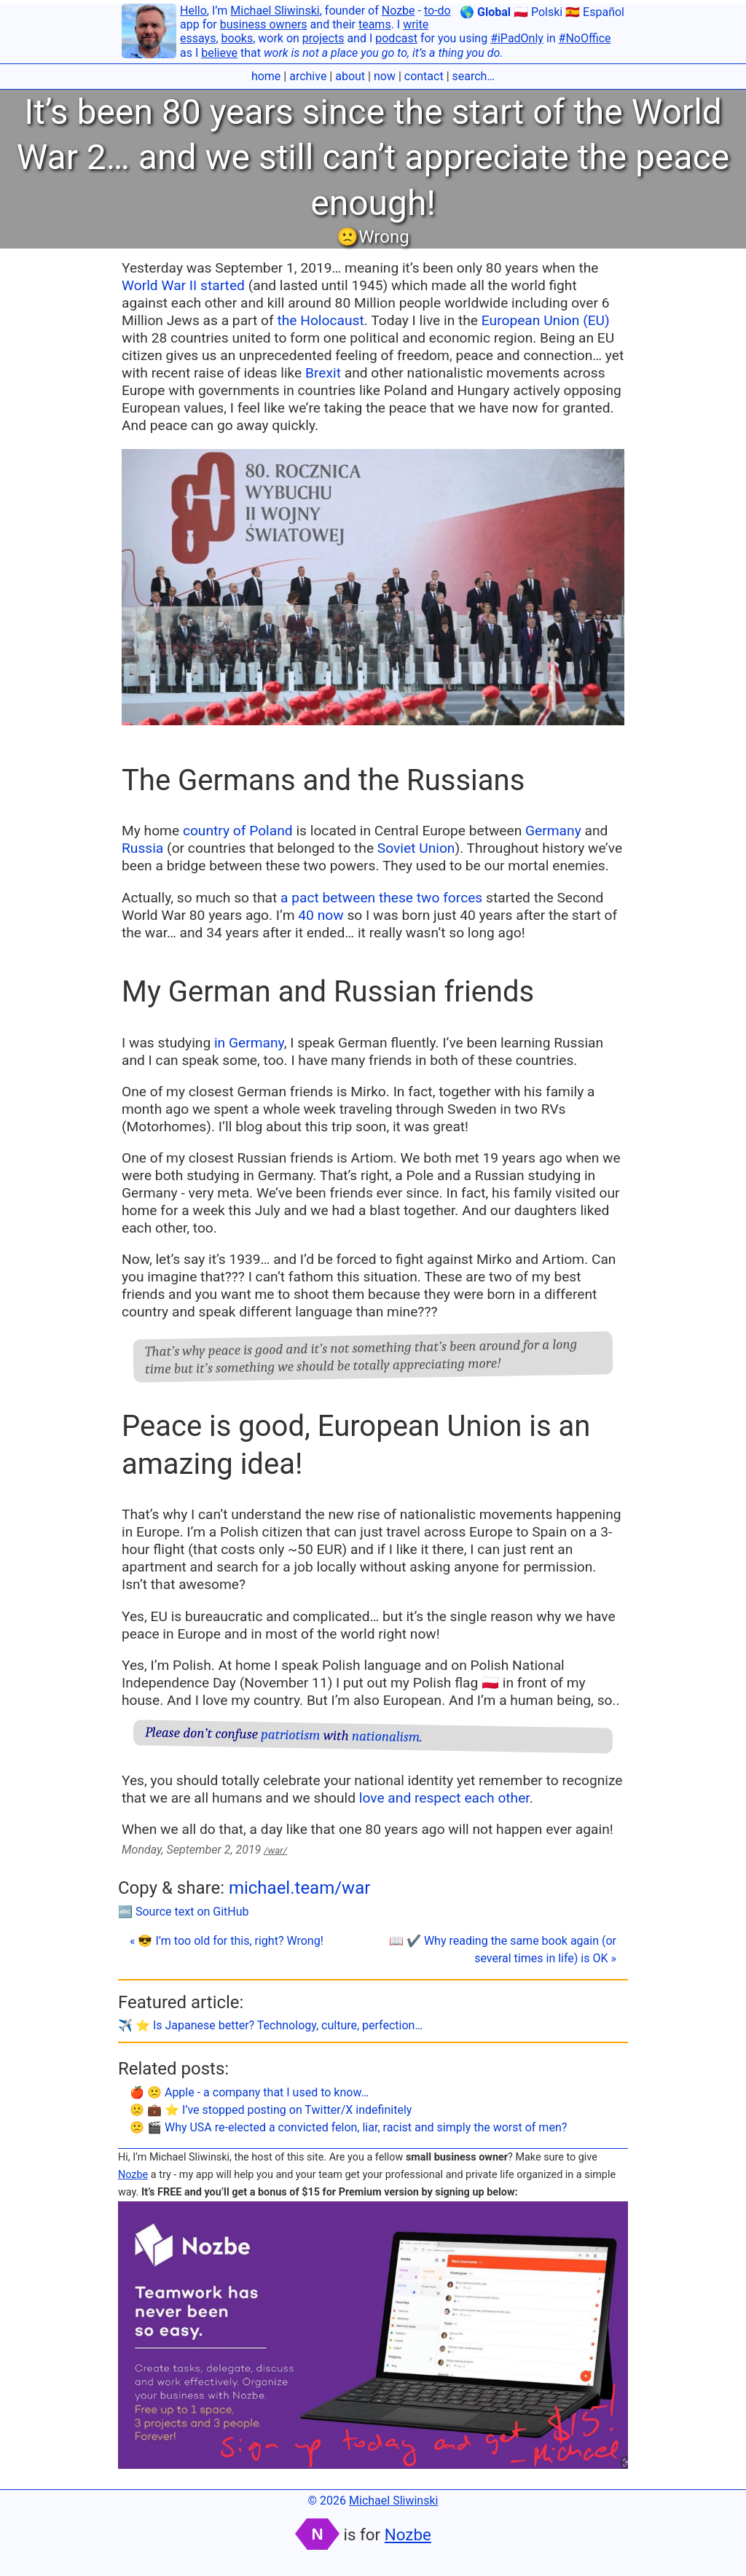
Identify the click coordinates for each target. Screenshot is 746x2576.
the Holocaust (320, 320)
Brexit (323, 372)
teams (374, 24)
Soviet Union (416, 848)
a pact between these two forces (381, 897)
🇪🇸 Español (594, 12)
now (385, 76)
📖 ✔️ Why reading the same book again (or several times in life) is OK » (502, 1949)
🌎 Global (485, 12)
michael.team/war (299, 1888)
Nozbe (398, 10)
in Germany (249, 1042)
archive (307, 76)
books (237, 38)
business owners (263, 24)
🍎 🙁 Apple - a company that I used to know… (249, 2092)
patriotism (291, 1734)
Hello (193, 10)
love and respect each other (444, 1797)
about (350, 76)
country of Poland (238, 830)
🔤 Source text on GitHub (183, 1912)
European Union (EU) (546, 320)
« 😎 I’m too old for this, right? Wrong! (226, 1941)
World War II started (183, 285)
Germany (553, 830)
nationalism (386, 1736)
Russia (142, 848)
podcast (396, 38)
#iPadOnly (516, 38)
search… (473, 76)
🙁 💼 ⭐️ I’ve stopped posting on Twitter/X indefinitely (271, 2110)
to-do (437, 10)
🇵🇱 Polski (538, 12)
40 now (320, 915)
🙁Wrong (373, 237)
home (265, 76)
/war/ (275, 1850)
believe (219, 53)
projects (323, 38)
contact (424, 76)
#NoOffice (585, 38)
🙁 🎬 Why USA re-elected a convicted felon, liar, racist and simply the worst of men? (348, 2127)
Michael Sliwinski (274, 10)
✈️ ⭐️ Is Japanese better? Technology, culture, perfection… (270, 2025)
